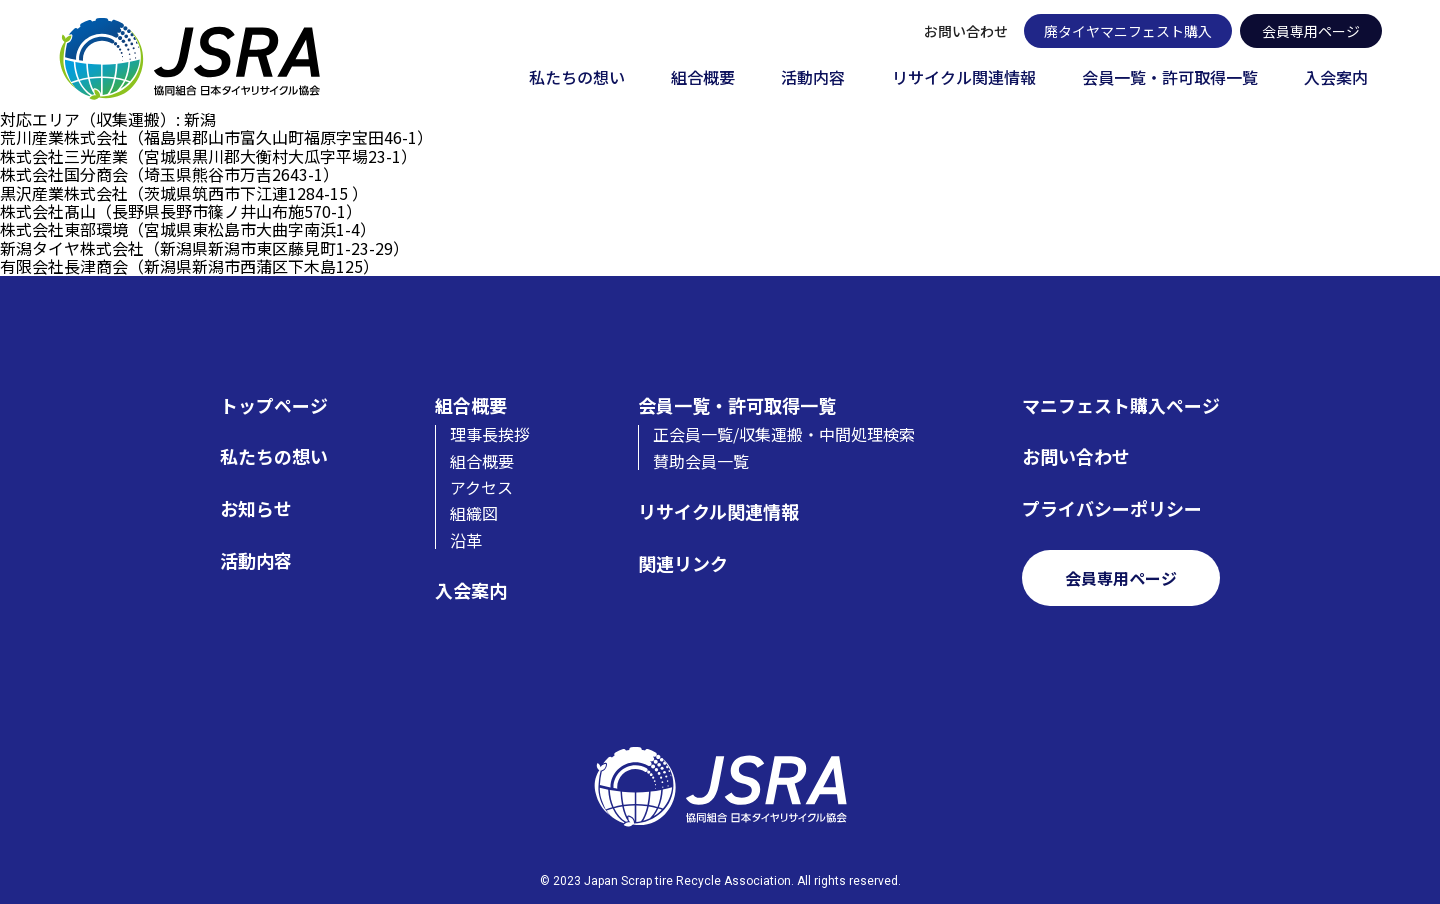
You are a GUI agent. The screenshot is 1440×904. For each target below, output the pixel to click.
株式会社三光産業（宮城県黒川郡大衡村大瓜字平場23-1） (208, 156)
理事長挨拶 (490, 434)
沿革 (466, 540)
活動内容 (813, 78)
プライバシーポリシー (1112, 508)
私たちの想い (577, 78)
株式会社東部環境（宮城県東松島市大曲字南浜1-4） (188, 229)
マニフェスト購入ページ (1121, 405)
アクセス (481, 487)
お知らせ (256, 508)
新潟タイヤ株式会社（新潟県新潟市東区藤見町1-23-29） (204, 248)
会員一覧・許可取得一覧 (1170, 78)
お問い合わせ (966, 31)
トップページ (274, 405)
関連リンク (683, 563)
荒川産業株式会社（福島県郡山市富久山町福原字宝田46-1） (216, 137)
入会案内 (1336, 78)
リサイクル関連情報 (964, 78)
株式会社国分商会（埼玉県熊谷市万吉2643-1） (169, 174)
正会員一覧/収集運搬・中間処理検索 (784, 434)
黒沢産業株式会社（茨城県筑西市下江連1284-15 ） (184, 193)
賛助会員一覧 (701, 461)
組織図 (474, 513)
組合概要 (703, 78)
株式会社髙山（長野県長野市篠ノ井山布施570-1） (181, 211)
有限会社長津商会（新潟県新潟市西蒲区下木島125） (189, 266)
